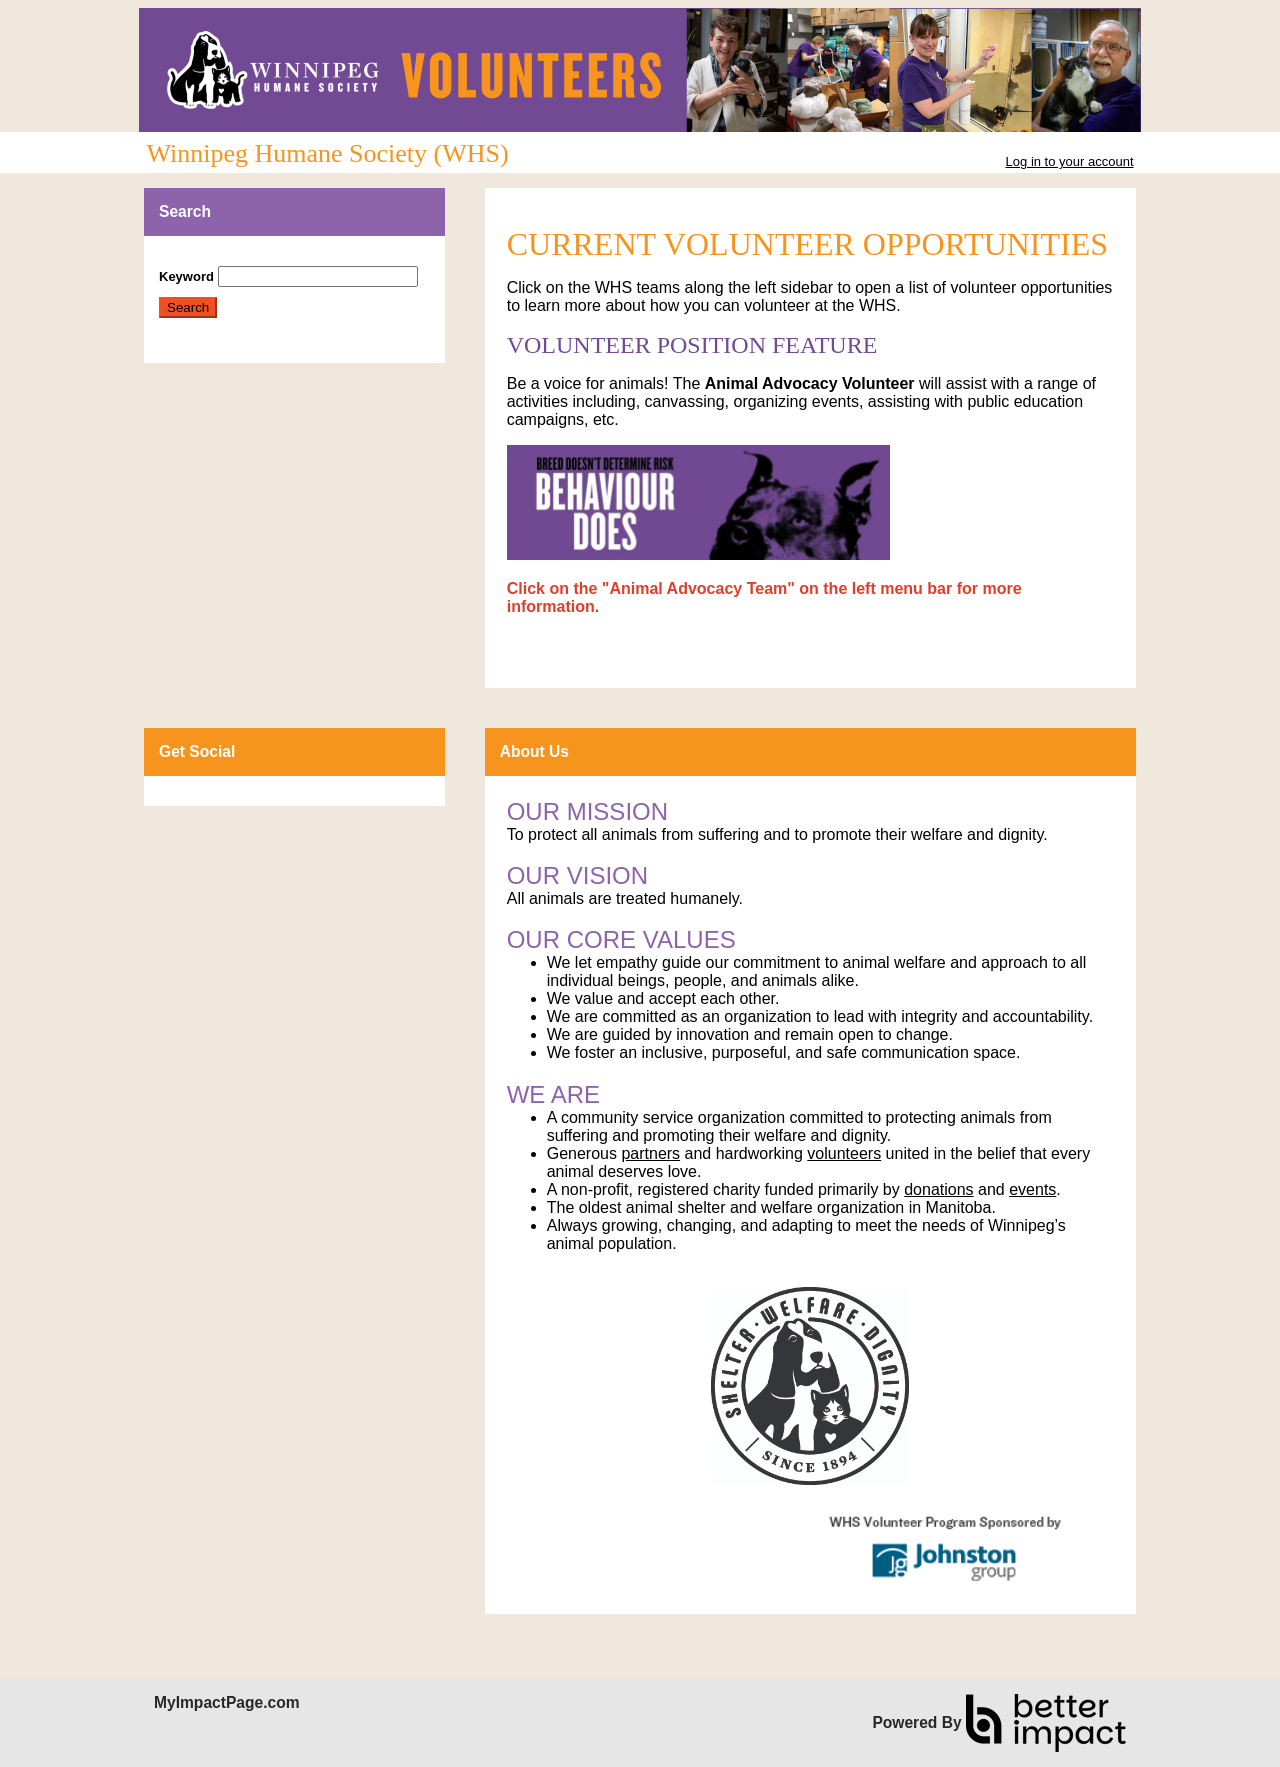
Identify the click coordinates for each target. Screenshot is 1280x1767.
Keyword (186, 276)
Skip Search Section (217, 258)
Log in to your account (1070, 161)
